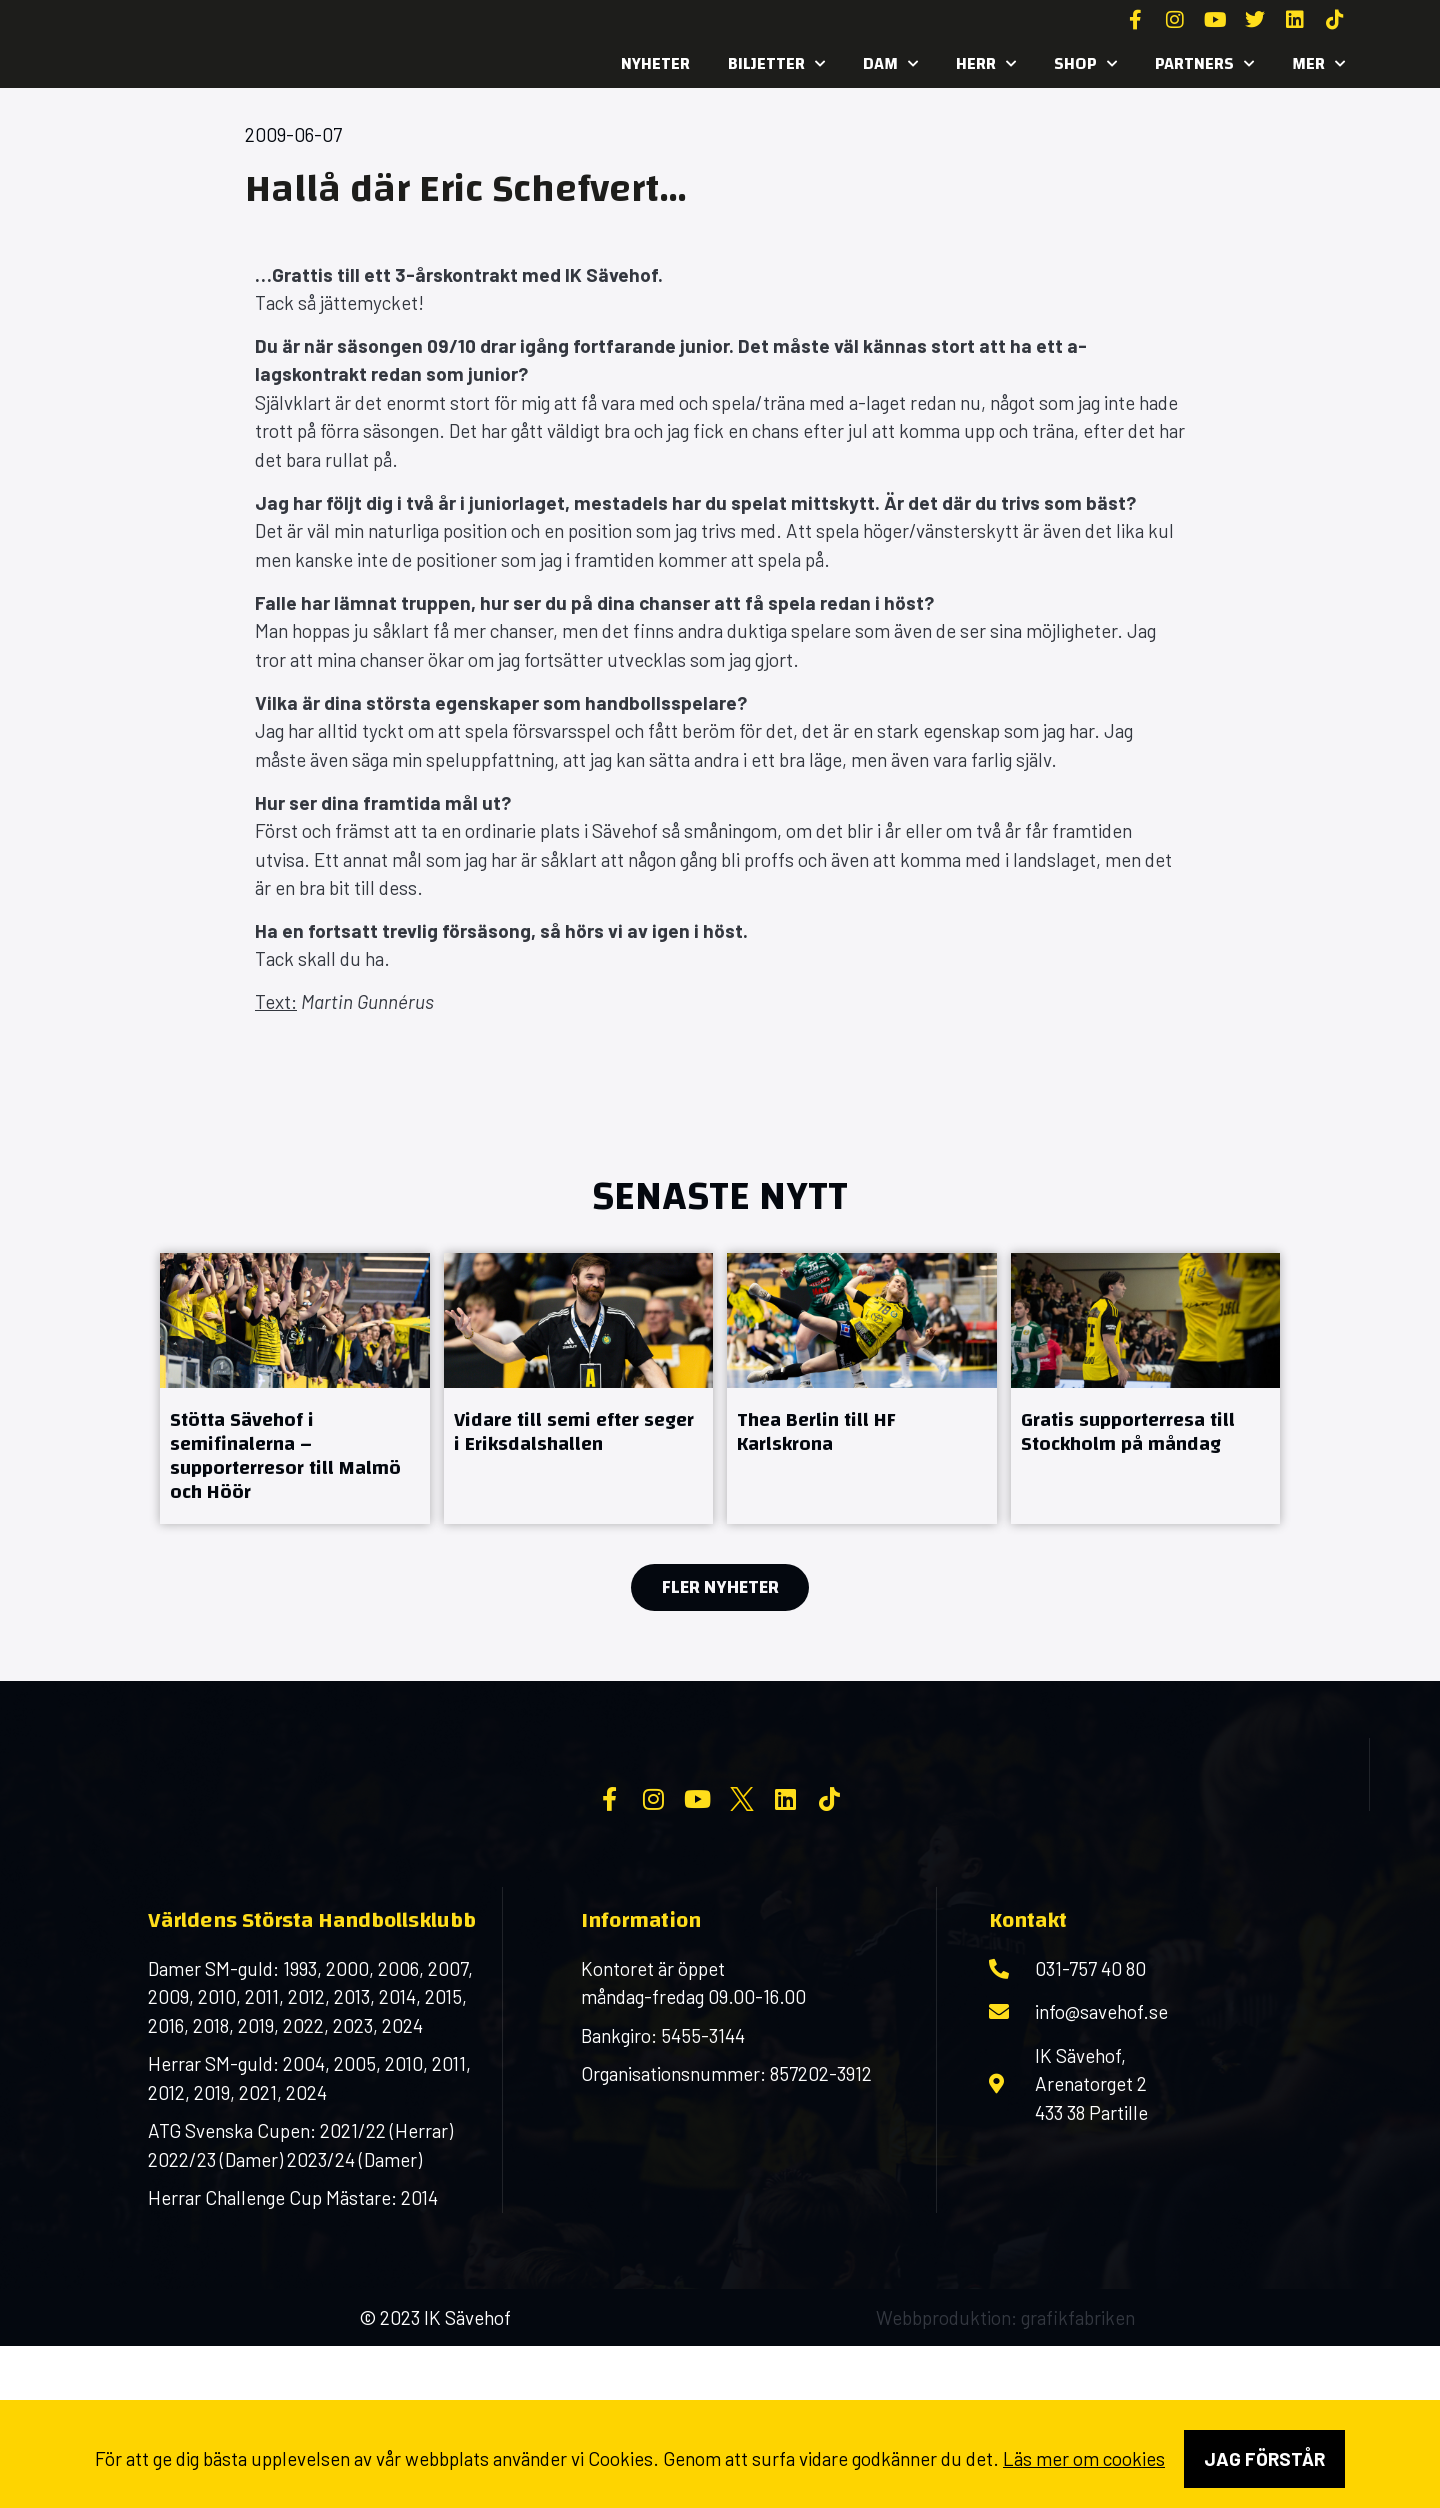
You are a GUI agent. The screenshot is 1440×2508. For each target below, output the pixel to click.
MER (1318, 64)
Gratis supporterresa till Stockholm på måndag (1128, 1431)
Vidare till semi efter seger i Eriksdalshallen (574, 1431)
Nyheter (655, 63)
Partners (1204, 64)
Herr (986, 64)
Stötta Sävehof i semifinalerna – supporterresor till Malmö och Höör (285, 1455)
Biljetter (776, 64)
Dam (890, 64)
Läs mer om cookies (1084, 2458)
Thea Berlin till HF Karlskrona (816, 1431)
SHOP (1085, 64)
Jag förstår (1264, 2458)
